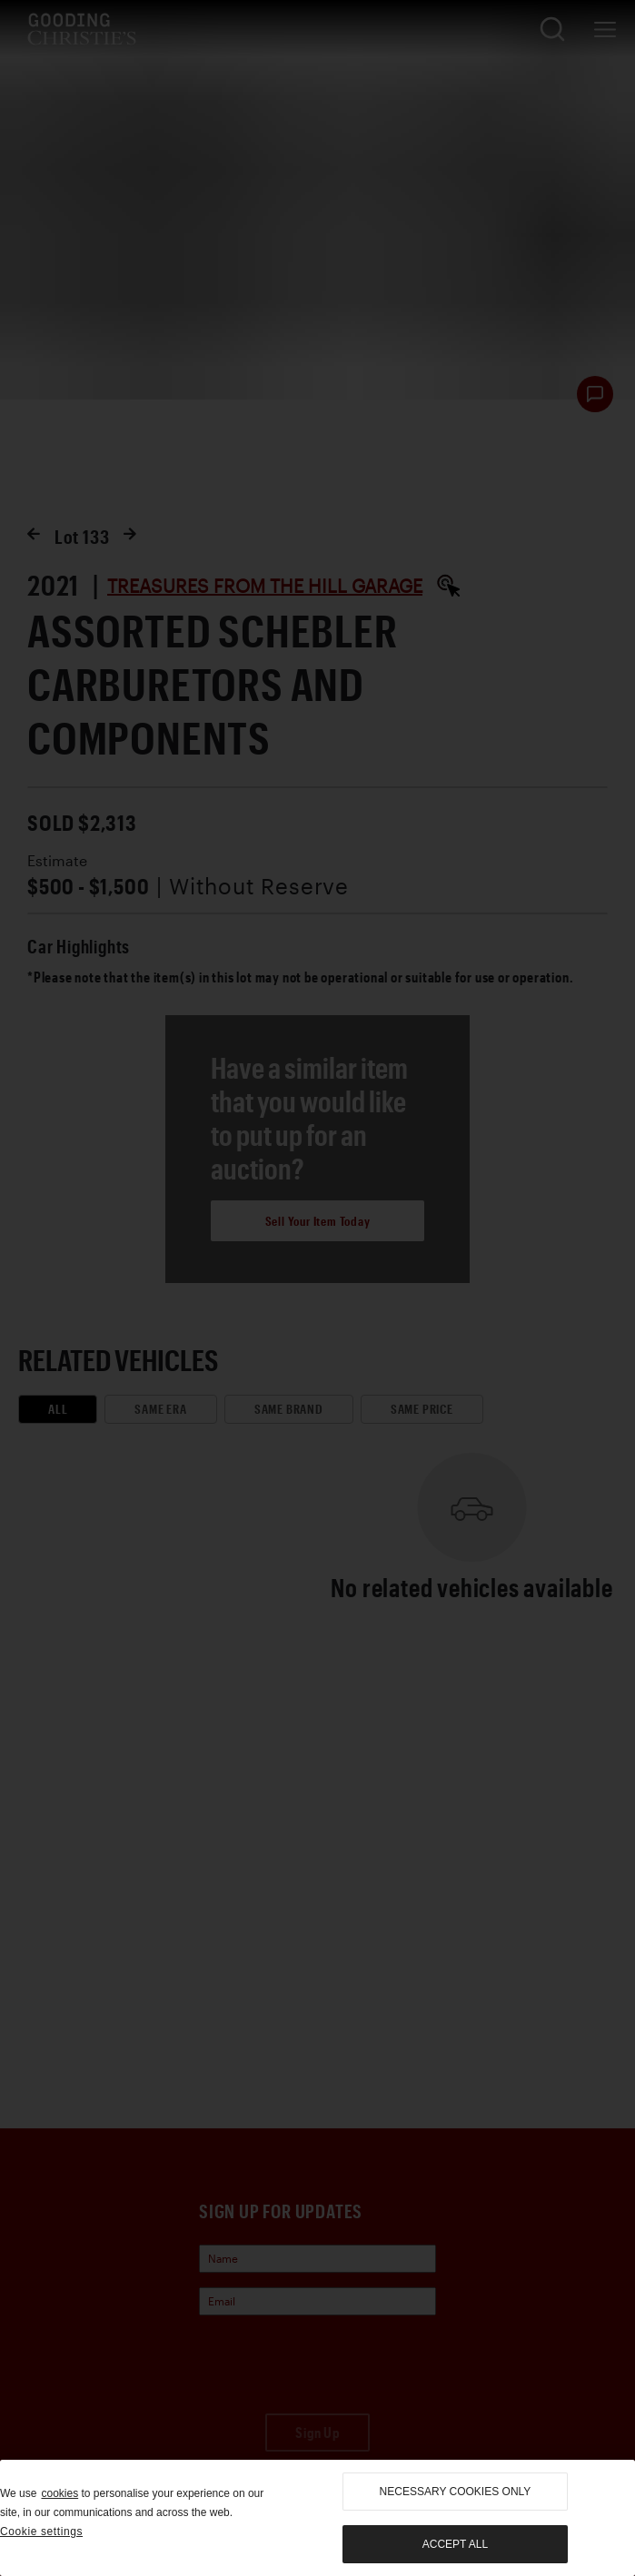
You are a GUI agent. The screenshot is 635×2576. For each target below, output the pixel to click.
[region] (317, 2518)
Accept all (455, 2544)
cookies (59, 2493)
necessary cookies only (455, 2491)
